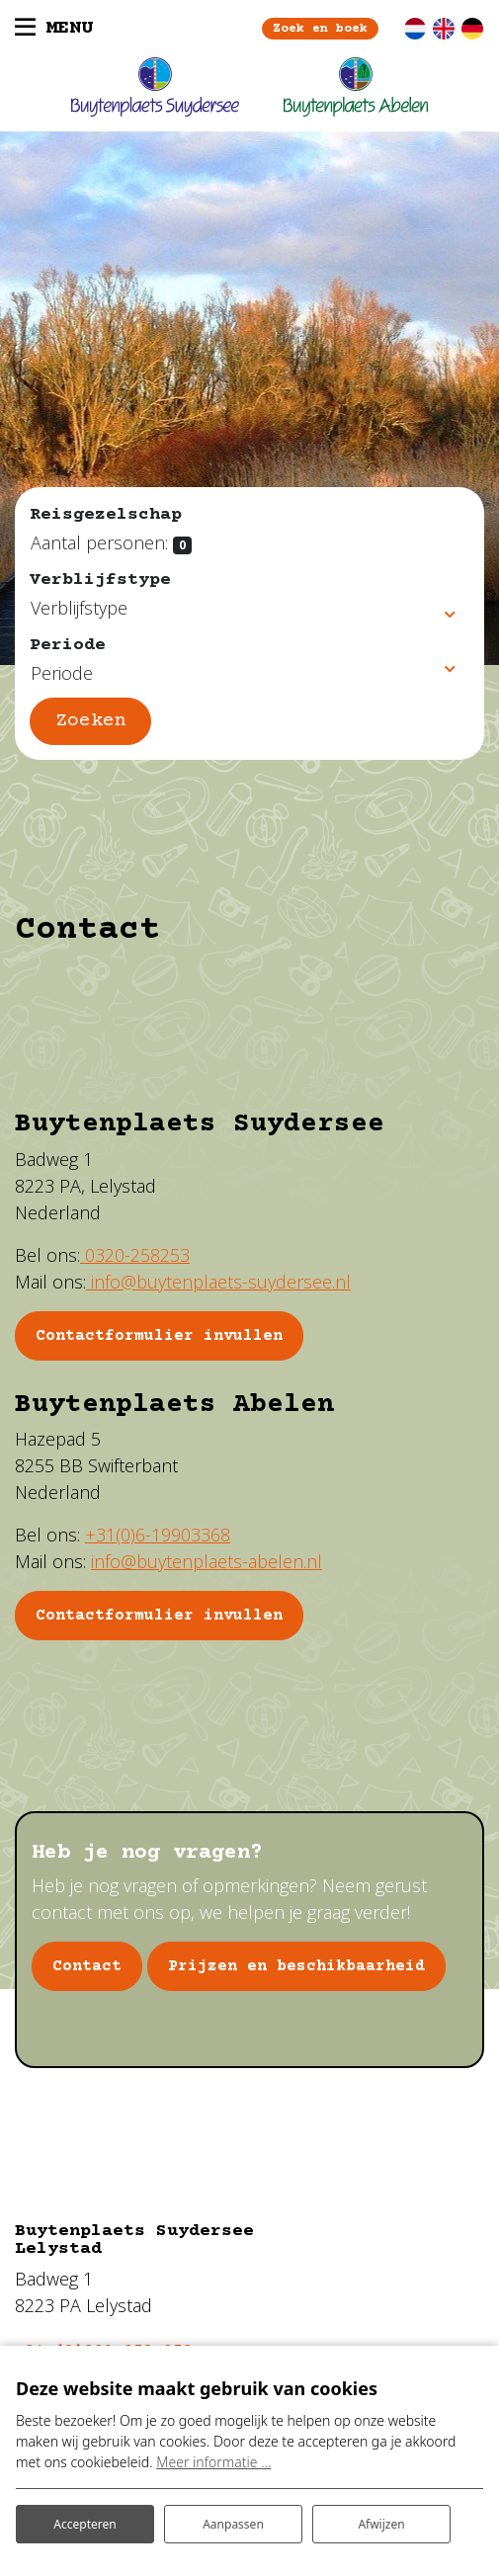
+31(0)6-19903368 (157, 1534)
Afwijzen (381, 2524)
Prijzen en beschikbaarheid (296, 1966)
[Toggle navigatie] (54, 28)
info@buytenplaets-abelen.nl (206, 1561)
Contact (87, 1966)
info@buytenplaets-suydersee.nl (218, 1281)
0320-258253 (135, 1255)
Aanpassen (233, 2524)
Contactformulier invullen (159, 1615)
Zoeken (90, 720)
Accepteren (84, 2524)
